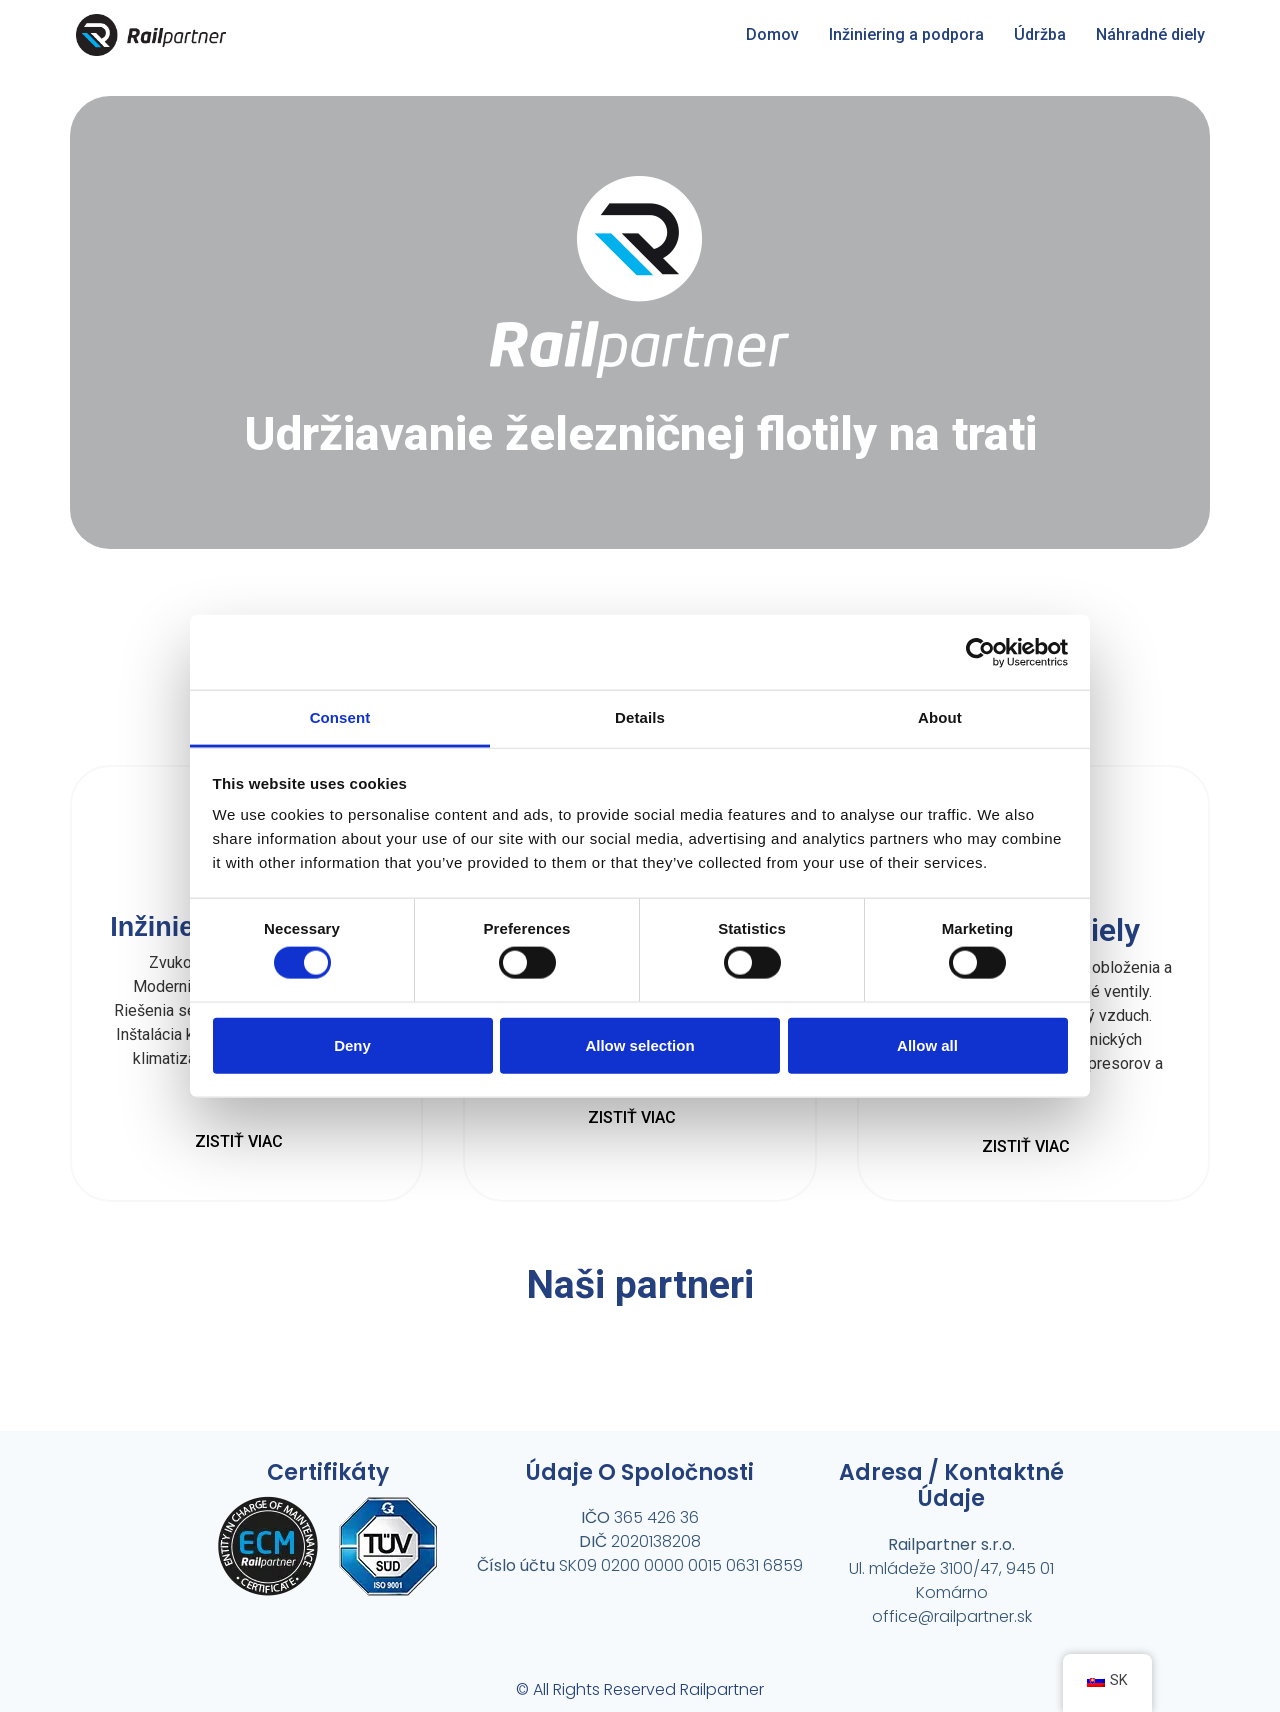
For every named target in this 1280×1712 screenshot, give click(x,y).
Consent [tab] (340, 717)
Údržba (1040, 34)
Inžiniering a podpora (906, 34)
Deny (352, 1044)
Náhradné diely (1150, 34)
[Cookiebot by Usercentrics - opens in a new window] (980, 652)
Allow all (927, 1044)
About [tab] (940, 717)
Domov (772, 34)
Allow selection (639, 1044)
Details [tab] (640, 717)
